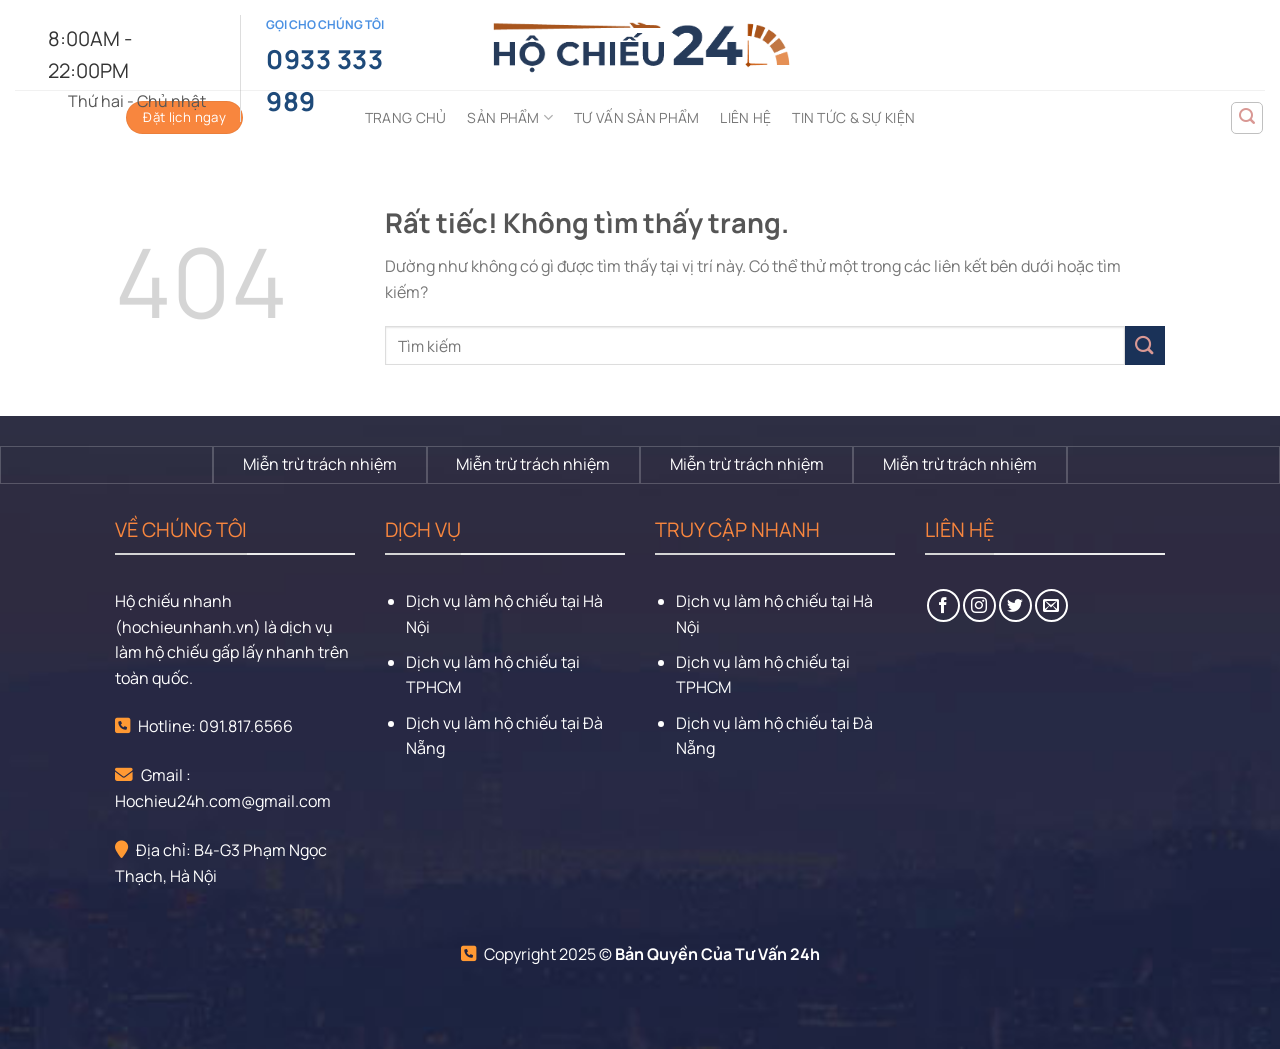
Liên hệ (745, 117)
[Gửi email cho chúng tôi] (1051, 605)
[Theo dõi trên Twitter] (1015, 605)
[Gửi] (1145, 345)
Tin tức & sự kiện (853, 117)
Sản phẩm (510, 117)
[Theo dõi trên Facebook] (943, 605)
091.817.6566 (246, 726)
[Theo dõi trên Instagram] (979, 605)
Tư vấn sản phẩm (636, 117)
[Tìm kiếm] (1247, 118)
